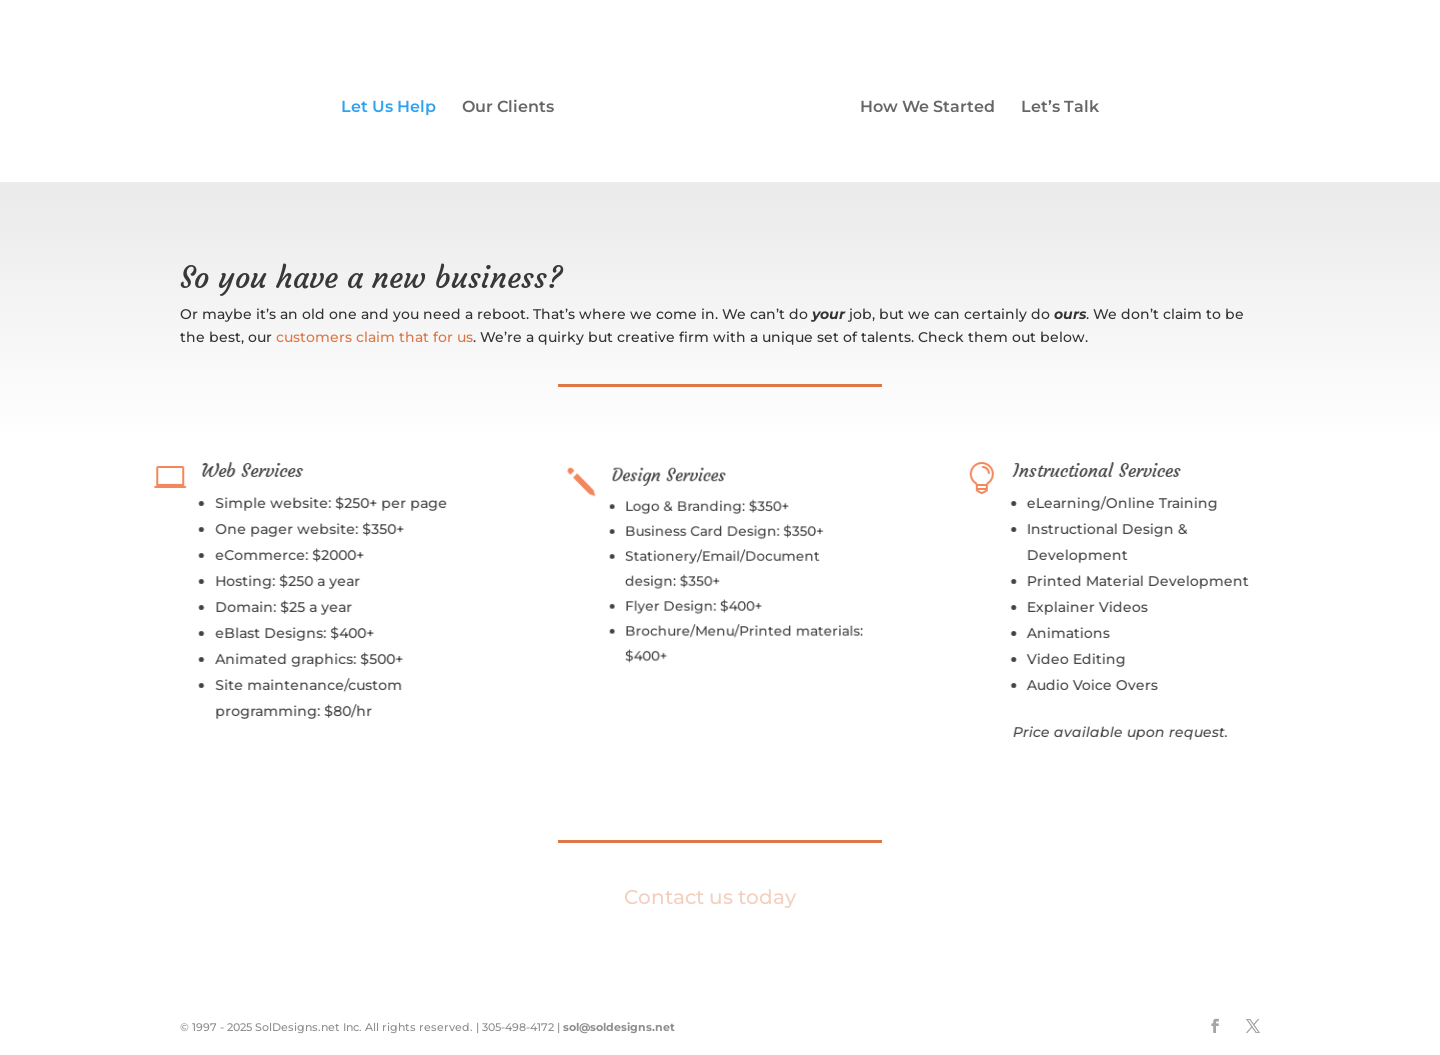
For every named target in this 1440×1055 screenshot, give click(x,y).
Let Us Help (388, 108)
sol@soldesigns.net (619, 1027)
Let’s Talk (1060, 108)
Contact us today (710, 897)
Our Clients (508, 108)
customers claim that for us (374, 337)
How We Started (927, 108)
